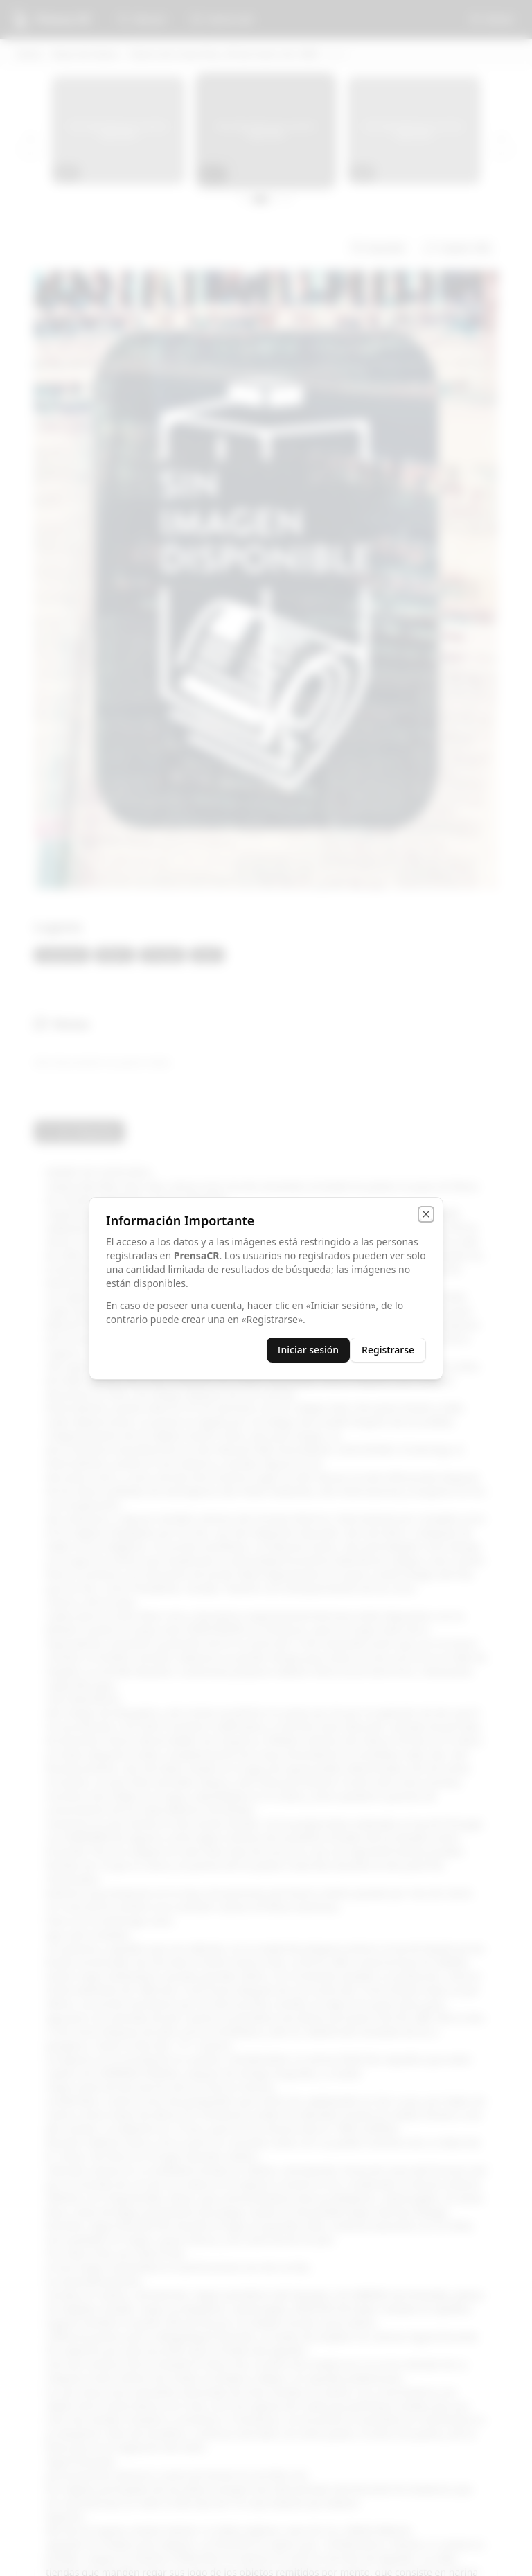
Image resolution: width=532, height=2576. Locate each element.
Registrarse (388, 1349)
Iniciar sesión (308, 1349)
